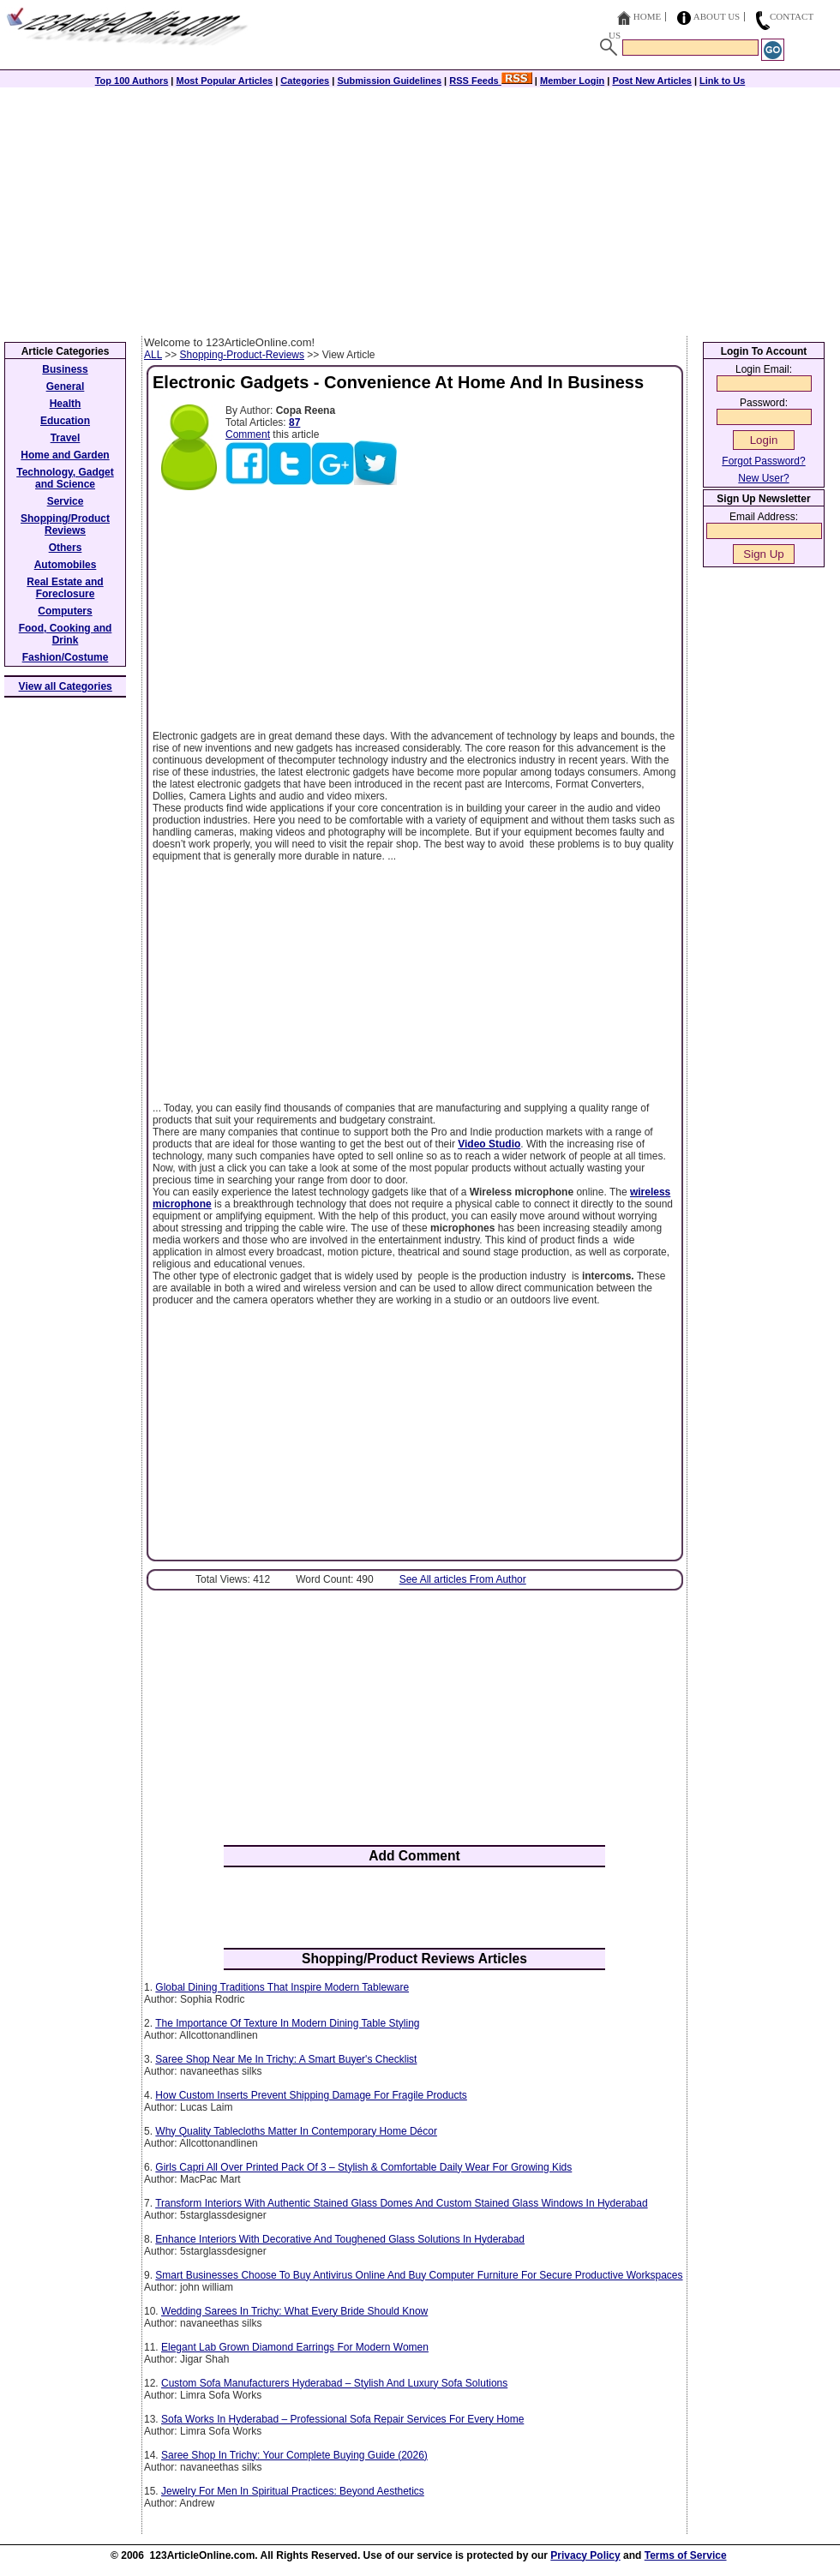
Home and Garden (65, 455)
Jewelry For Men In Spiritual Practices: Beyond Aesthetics (292, 2491)
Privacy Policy (585, 2555)
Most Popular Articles (224, 80)
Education (65, 421)
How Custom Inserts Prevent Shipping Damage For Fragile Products (311, 2095)
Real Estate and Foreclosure (65, 588)
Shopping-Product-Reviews (242, 355)
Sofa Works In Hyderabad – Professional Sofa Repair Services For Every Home (342, 2419)
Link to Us (722, 80)
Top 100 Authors (132, 80)
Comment (247, 434)
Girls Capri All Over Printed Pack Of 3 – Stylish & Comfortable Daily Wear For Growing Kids (363, 2167)
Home (647, 16)
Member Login (572, 80)
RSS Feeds (490, 80)
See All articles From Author (462, 1579)
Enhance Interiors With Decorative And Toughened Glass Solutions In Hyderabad (340, 2239)
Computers (65, 611)
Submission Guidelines (389, 80)
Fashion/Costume (65, 657)
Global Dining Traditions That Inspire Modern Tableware (282, 1987)
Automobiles (65, 565)
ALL (153, 355)
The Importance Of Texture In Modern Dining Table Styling (287, 2023)
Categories (304, 80)
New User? (763, 478)
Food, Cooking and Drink (65, 634)
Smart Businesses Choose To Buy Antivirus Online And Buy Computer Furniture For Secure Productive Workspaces (418, 2275)
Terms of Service (686, 2555)
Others (65, 548)
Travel (66, 438)
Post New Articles (652, 80)
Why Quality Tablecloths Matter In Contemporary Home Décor (296, 2131)
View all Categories (65, 686)
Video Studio (489, 1144)
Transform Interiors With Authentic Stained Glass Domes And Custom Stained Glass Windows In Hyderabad (401, 2203)
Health (65, 404)
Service (65, 501)
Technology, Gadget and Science (65, 478)
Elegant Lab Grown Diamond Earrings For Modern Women (295, 2347)
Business (64, 369)
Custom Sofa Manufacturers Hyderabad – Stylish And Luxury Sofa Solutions (334, 2383)
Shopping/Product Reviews (65, 524)
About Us (717, 16)
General (65, 386)
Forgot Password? (763, 461)
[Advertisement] (420, 207)
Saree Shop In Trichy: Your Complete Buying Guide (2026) (294, 2455)
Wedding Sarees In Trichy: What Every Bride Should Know (294, 2311)
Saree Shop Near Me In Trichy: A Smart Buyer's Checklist (286, 2059)
